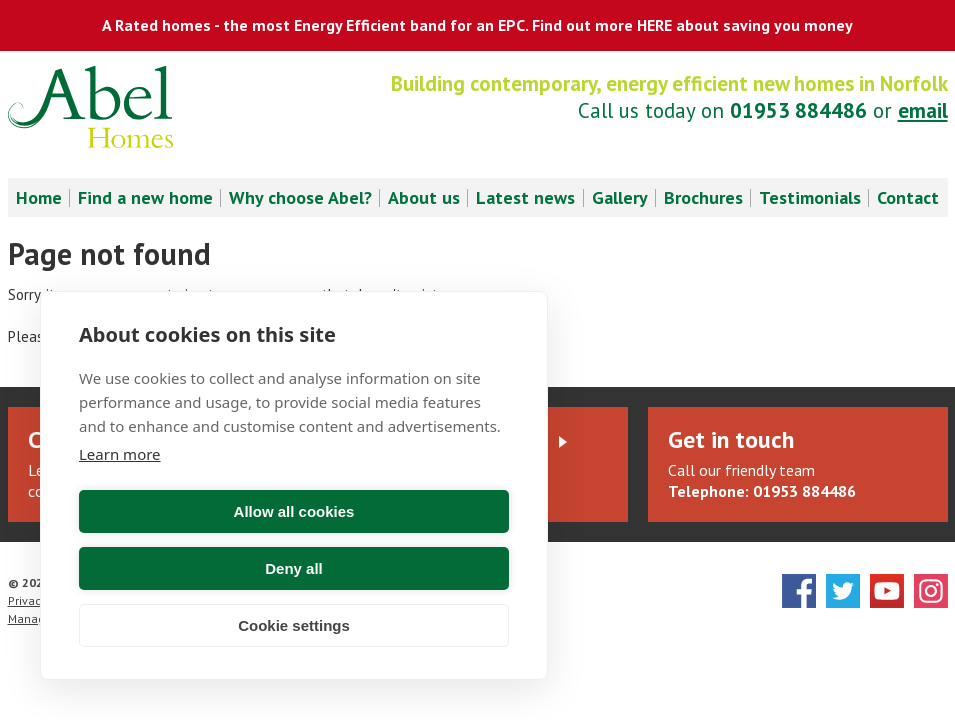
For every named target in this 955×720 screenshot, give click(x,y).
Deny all (405, 568)
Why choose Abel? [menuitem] (300, 197)
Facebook (799, 591)
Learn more (120, 511)
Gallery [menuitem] (620, 197)
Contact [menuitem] (908, 197)
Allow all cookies (183, 568)
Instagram (931, 591)
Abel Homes (90, 107)
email (923, 110)
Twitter (843, 591)
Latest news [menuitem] (525, 197)
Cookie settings (294, 625)
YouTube (887, 591)
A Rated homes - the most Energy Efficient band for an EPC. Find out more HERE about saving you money (477, 25)
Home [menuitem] (39, 197)
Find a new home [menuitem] (145, 197)
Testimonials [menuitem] (810, 197)
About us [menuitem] (424, 197)
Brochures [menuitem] (703, 197)
